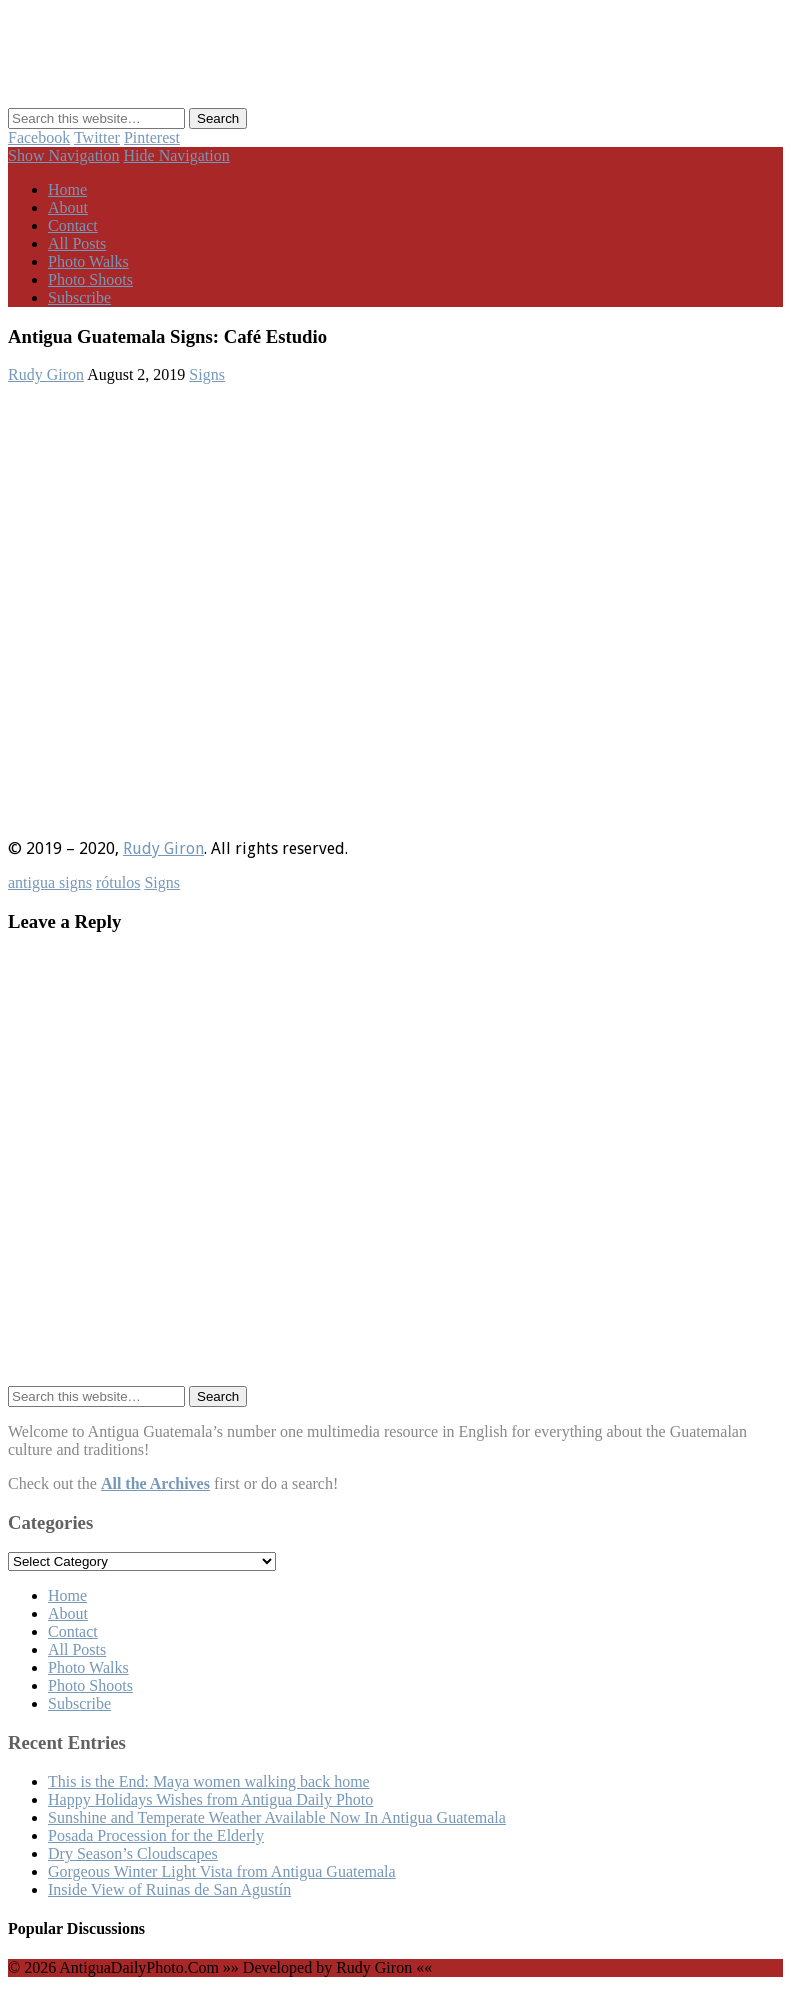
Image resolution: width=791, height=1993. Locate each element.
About (68, 207)
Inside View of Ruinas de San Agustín (169, 1889)
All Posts (77, 243)
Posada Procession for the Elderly (156, 1835)
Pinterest (152, 137)
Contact (73, 225)
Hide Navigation (177, 155)
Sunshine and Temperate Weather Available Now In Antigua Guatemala (277, 1817)
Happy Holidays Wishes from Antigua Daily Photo (210, 1799)
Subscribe (79, 297)
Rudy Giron (46, 374)
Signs (207, 374)
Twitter (97, 137)
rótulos (118, 882)
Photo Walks (88, 261)
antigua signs (50, 882)
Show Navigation (64, 155)
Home (67, 189)
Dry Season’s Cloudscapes (133, 1853)
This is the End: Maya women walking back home (209, 1781)
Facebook (39, 137)
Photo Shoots (90, 279)
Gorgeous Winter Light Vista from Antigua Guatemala (222, 1871)
